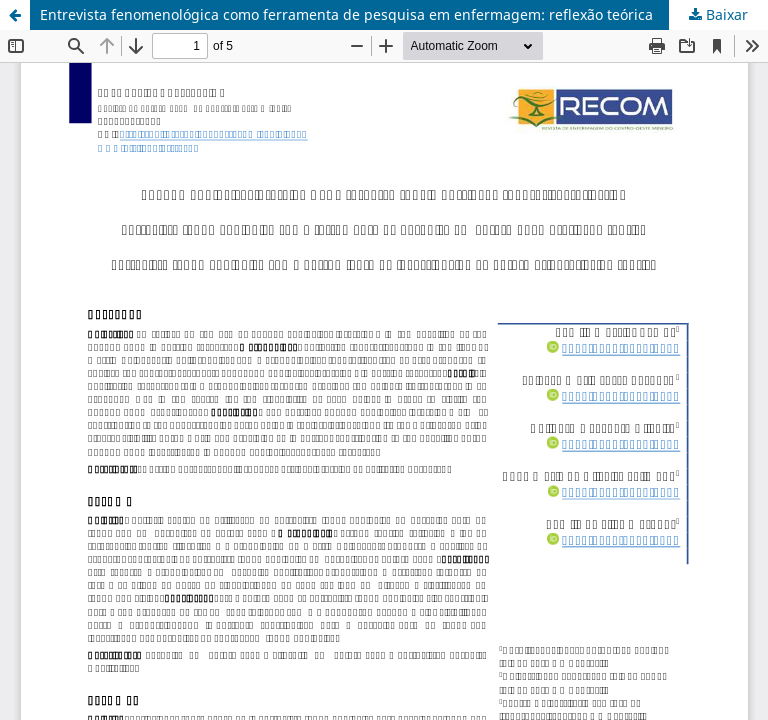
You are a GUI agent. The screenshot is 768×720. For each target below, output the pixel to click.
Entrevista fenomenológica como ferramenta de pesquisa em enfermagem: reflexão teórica (346, 14)
